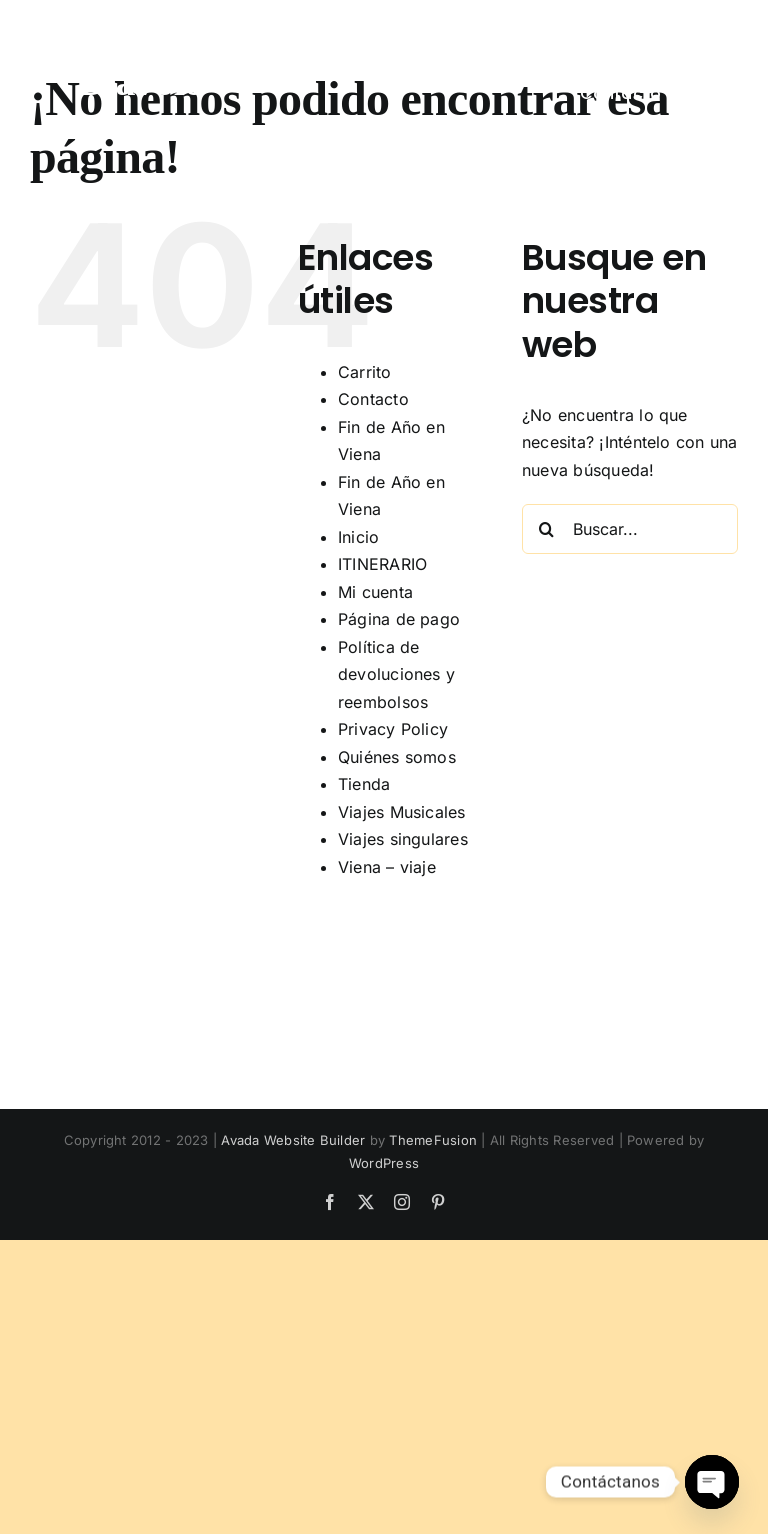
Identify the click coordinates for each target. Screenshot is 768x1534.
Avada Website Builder (293, 1140)
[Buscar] (547, 529)
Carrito (365, 372)
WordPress (384, 1163)
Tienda (364, 784)
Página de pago (399, 619)
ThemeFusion (433, 1140)
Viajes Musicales (402, 812)
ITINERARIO (382, 564)
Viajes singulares (403, 839)
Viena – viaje (387, 867)
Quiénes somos (397, 757)
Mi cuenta (375, 592)
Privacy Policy (393, 729)
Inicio (358, 537)
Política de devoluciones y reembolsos (396, 674)
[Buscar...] (630, 529)
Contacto (373, 399)
